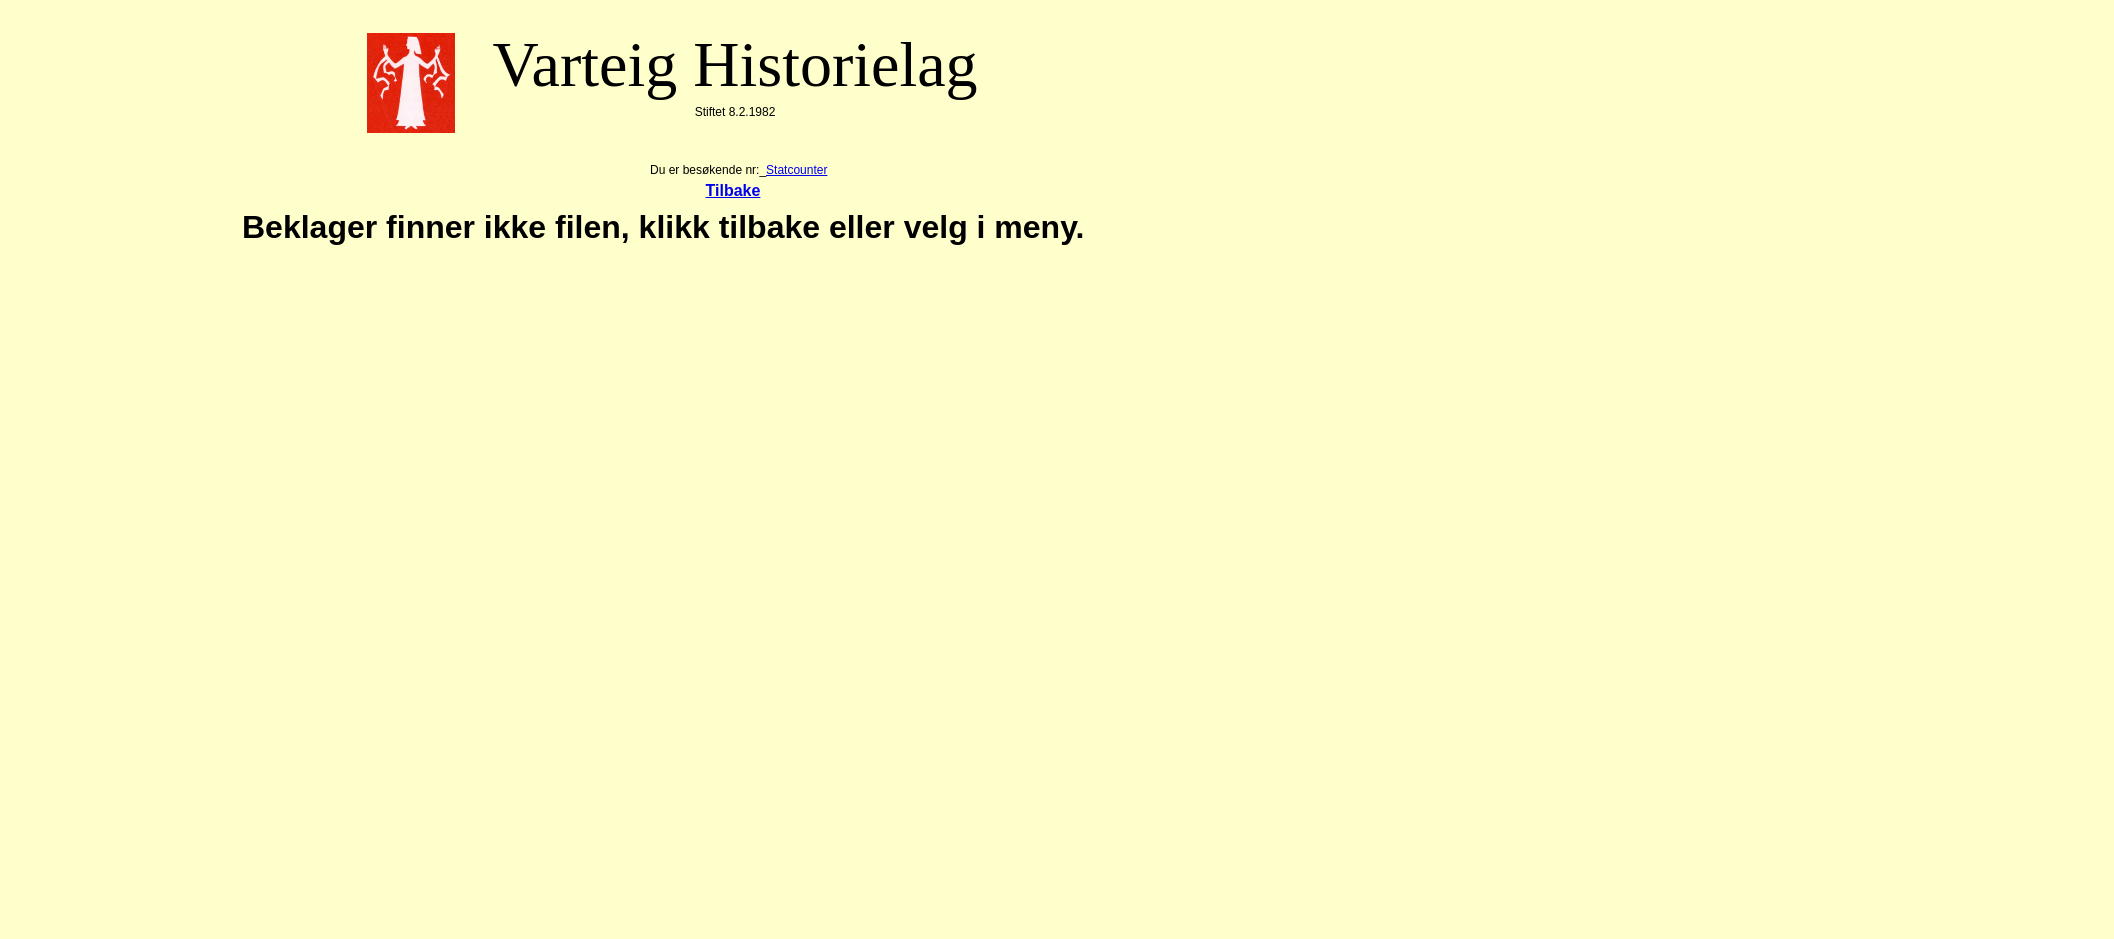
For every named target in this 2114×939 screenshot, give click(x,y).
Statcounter (796, 170)
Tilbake (733, 190)
